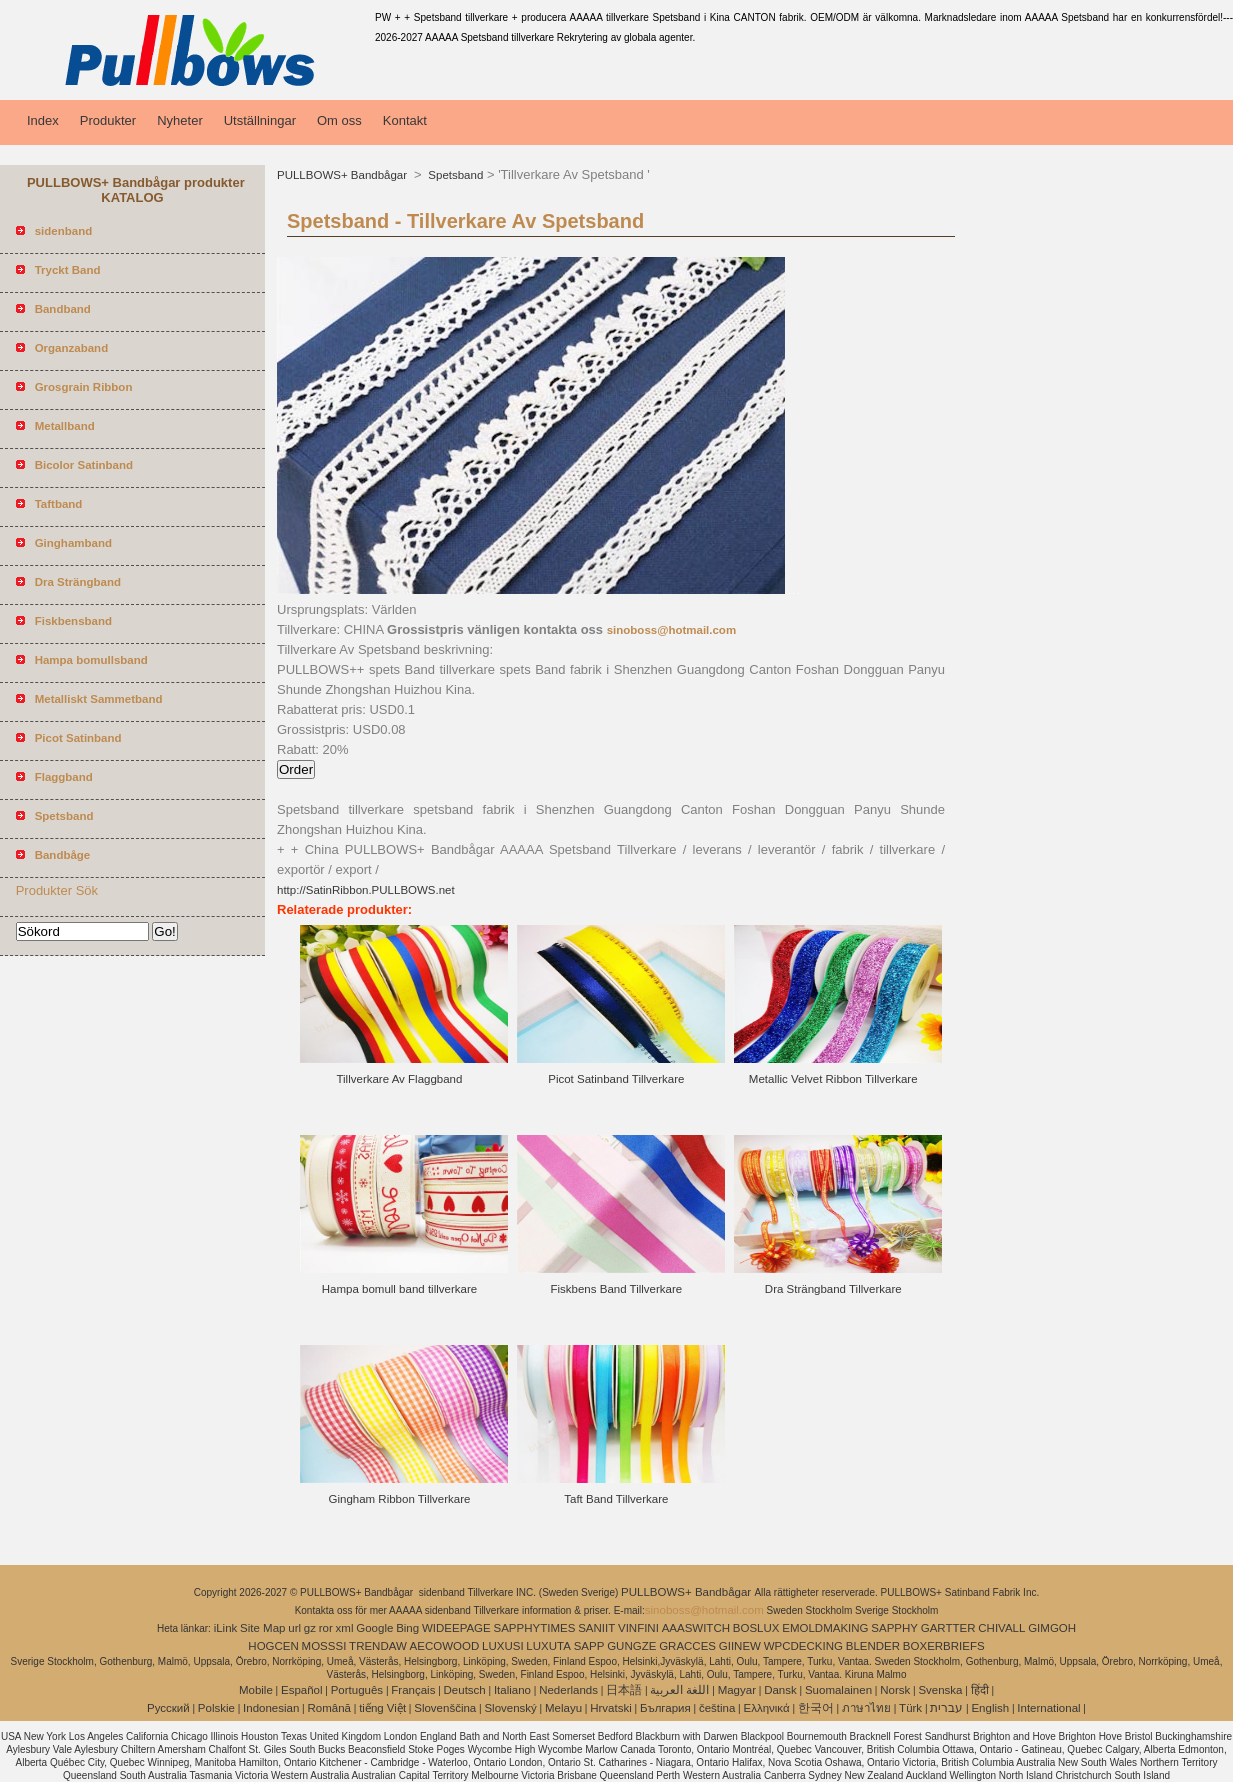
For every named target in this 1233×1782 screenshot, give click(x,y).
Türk (910, 1708)
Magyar (737, 1690)
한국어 (816, 1708)
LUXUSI (503, 1646)
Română (329, 1708)
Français (413, 1690)
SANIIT (596, 1628)
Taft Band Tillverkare (616, 1499)
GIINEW (740, 1646)
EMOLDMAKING (825, 1628)
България (665, 1708)
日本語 (624, 1690)
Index (43, 120)
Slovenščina (445, 1708)
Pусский (168, 1708)
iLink (226, 1628)
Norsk (895, 1690)
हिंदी (980, 1690)
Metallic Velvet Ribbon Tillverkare (833, 1079)
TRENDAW (378, 1646)
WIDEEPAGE (456, 1628)
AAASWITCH (696, 1628)
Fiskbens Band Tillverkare (617, 1289)
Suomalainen (838, 1690)
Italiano (512, 1690)
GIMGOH (1052, 1628)
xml (345, 1628)
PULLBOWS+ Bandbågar (343, 175)
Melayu (563, 1708)
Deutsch (465, 1690)
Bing (407, 1628)
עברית (946, 1708)
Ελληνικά (767, 1708)
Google (374, 1628)
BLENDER (873, 1646)
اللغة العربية (679, 1690)
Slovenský (510, 1708)
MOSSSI (324, 1646)
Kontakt (405, 120)
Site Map (262, 1628)
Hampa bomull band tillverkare (399, 1289)
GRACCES (687, 1646)
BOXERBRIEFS (944, 1646)
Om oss (339, 120)
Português (357, 1690)
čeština (717, 1708)
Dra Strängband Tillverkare (833, 1289)
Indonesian (271, 1708)
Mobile (256, 1690)
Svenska (940, 1690)
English (990, 1708)
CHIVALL (1001, 1628)
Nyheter (180, 120)
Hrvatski (611, 1708)
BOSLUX (756, 1628)
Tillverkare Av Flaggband (399, 1079)
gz (310, 1628)
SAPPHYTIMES (535, 1628)
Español (302, 1690)
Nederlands (568, 1690)
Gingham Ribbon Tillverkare (399, 1499)
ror (326, 1628)
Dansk (780, 1690)
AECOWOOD (445, 1646)
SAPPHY (894, 1628)
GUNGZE (631, 1646)
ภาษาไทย (866, 1708)
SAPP (589, 1646)
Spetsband (454, 175)
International (1048, 1708)
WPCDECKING (803, 1646)
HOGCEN (273, 1646)
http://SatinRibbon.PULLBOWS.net (366, 890)
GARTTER (948, 1628)
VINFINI (638, 1628)
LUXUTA (548, 1646)
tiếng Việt (382, 1708)
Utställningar (260, 120)
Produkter (108, 120)
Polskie (216, 1708)
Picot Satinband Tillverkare (616, 1079)
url (294, 1628)
